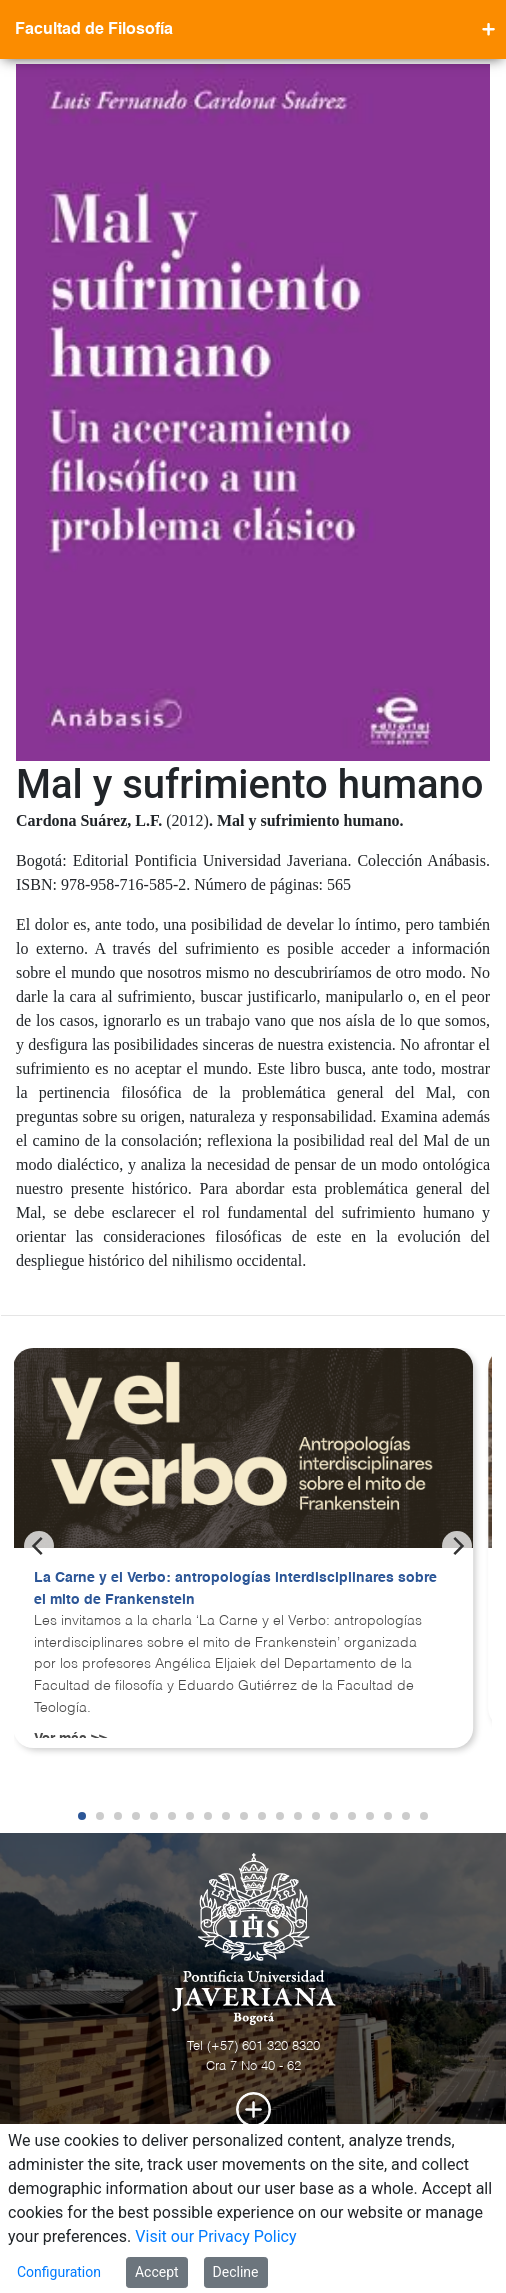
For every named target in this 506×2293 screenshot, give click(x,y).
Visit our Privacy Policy (215, 2236)
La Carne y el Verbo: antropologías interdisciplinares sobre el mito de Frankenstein (235, 1589)
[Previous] (39, 1546)
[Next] (457, 1546)
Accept (157, 2272)
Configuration (59, 2272)
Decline (236, 2272)
